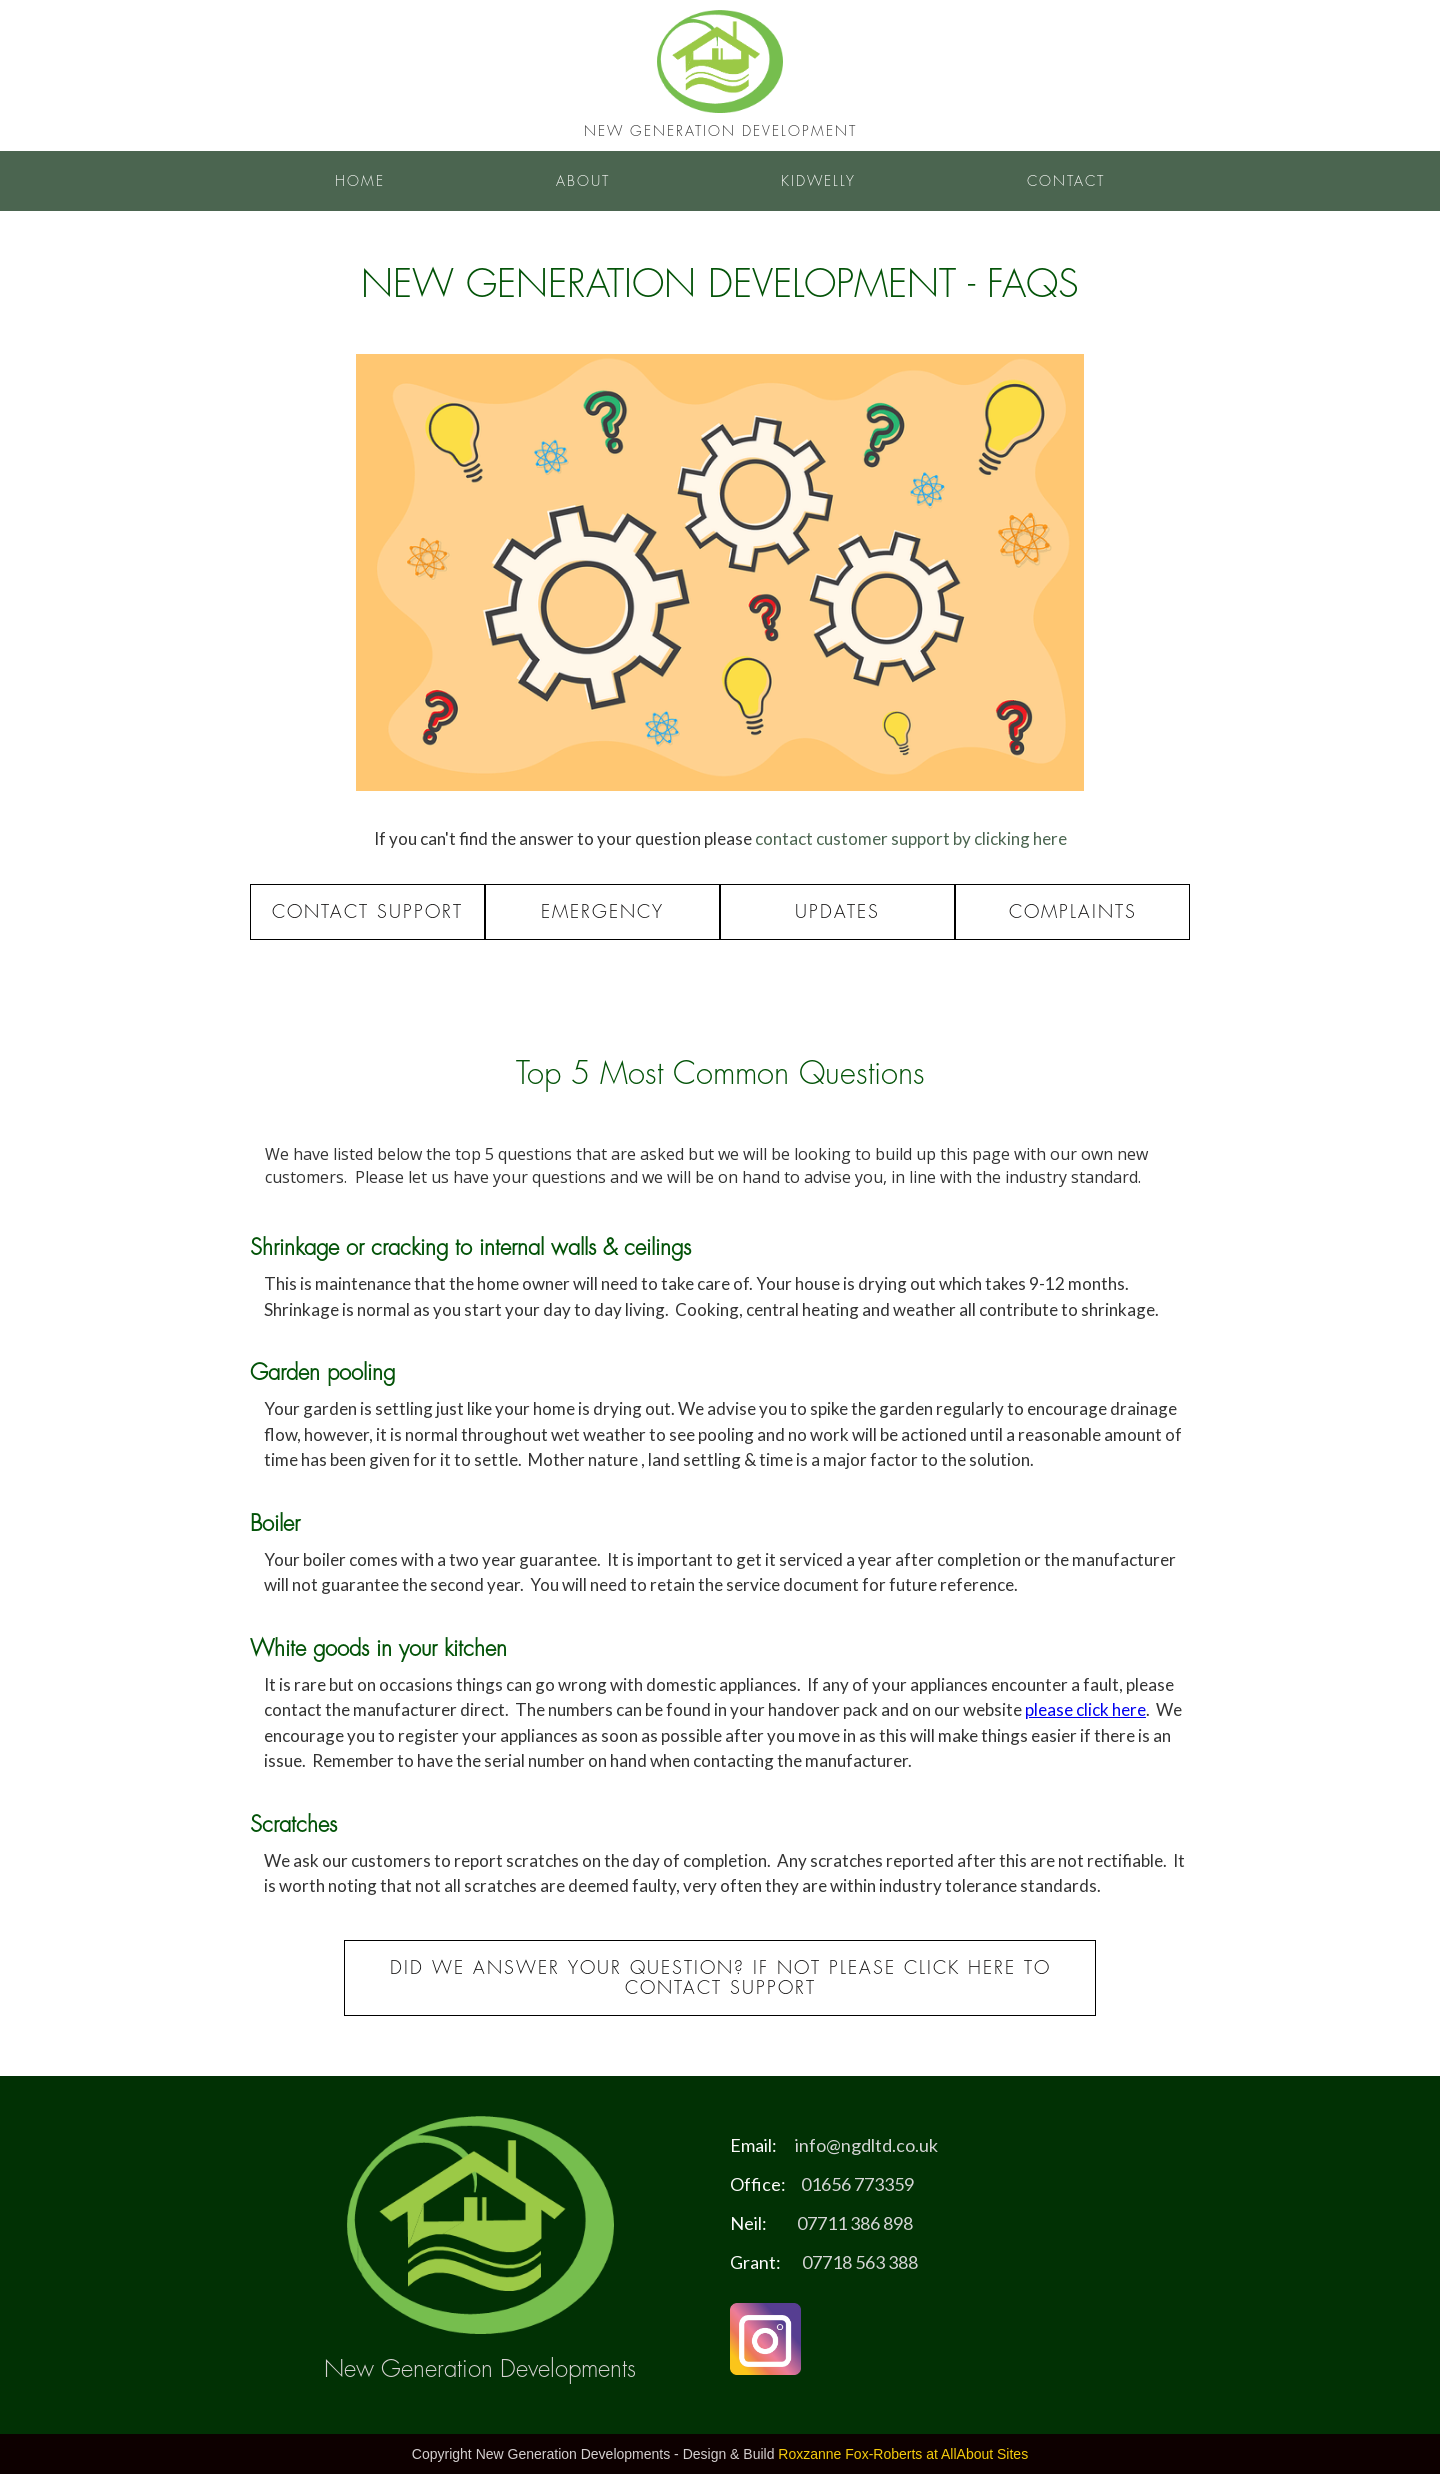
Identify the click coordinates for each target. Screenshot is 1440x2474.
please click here (1085, 1709)
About (583, 181)
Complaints (1073, 912)
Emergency (602, 912)
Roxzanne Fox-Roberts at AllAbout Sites (903, 2454)
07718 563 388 (860, 2262)
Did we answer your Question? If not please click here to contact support (720, 1978)
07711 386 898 (855, 2223)
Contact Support (367, 912)
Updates (837, 912)
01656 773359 (857, 2184)
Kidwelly (818, 181)
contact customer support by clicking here (911, 838)
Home (360, 181)
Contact (1066, 181)
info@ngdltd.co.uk (866, 2145)
